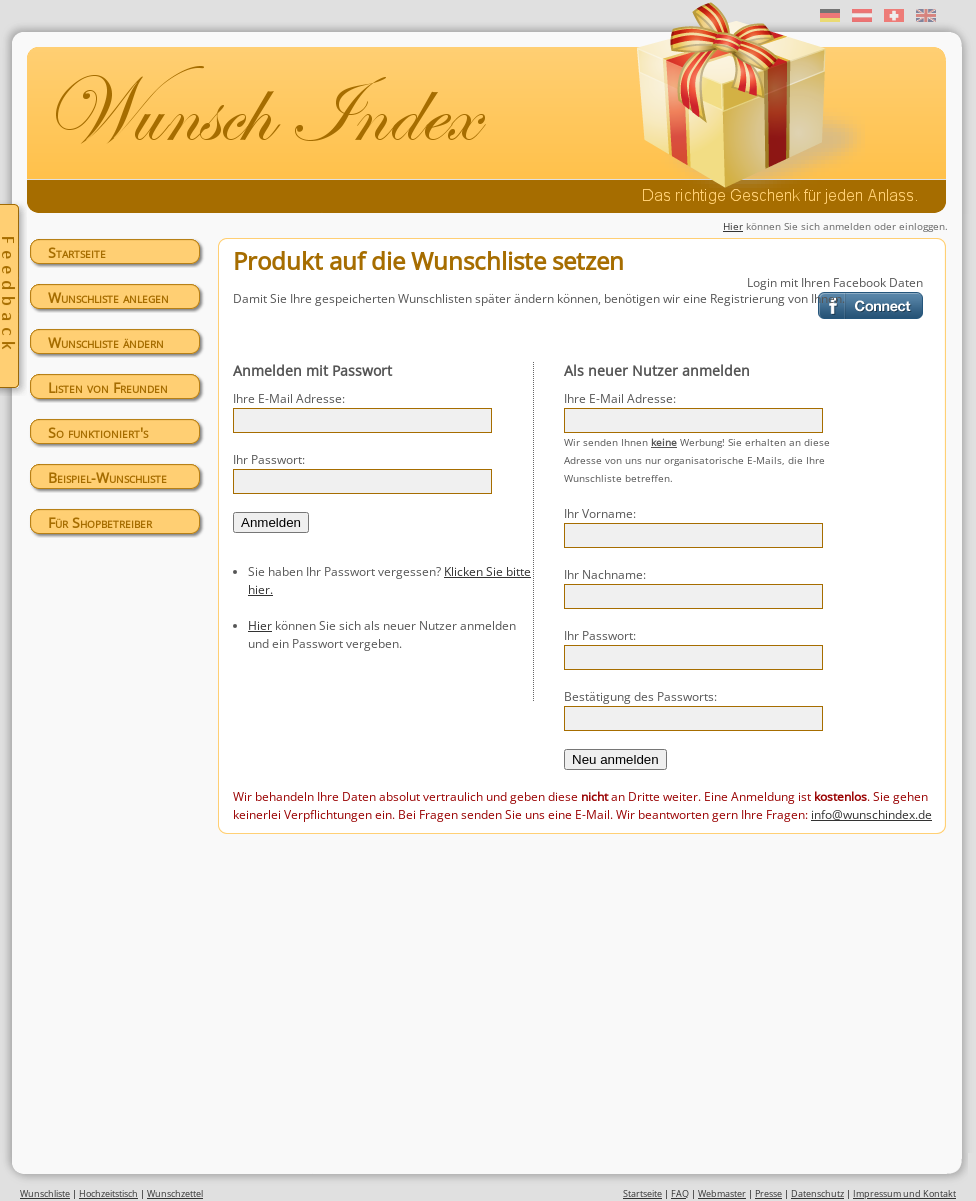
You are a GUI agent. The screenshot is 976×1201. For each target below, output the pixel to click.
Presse (768, 1193)
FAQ (680, 1193)
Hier (733, 226)
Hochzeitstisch (108, 1193)
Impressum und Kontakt (904, 1193)
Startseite (77, 252)
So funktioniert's (98, 432)
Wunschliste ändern (106, 342)
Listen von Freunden (108, 387)
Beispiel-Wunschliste (107, 477)
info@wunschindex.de (871, 814)
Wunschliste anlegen (108, 297)
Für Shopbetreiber (100, 522)
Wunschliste (45, 1193)
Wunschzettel (175, 1193)
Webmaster (722, 1193)
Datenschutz (817, 1193)
